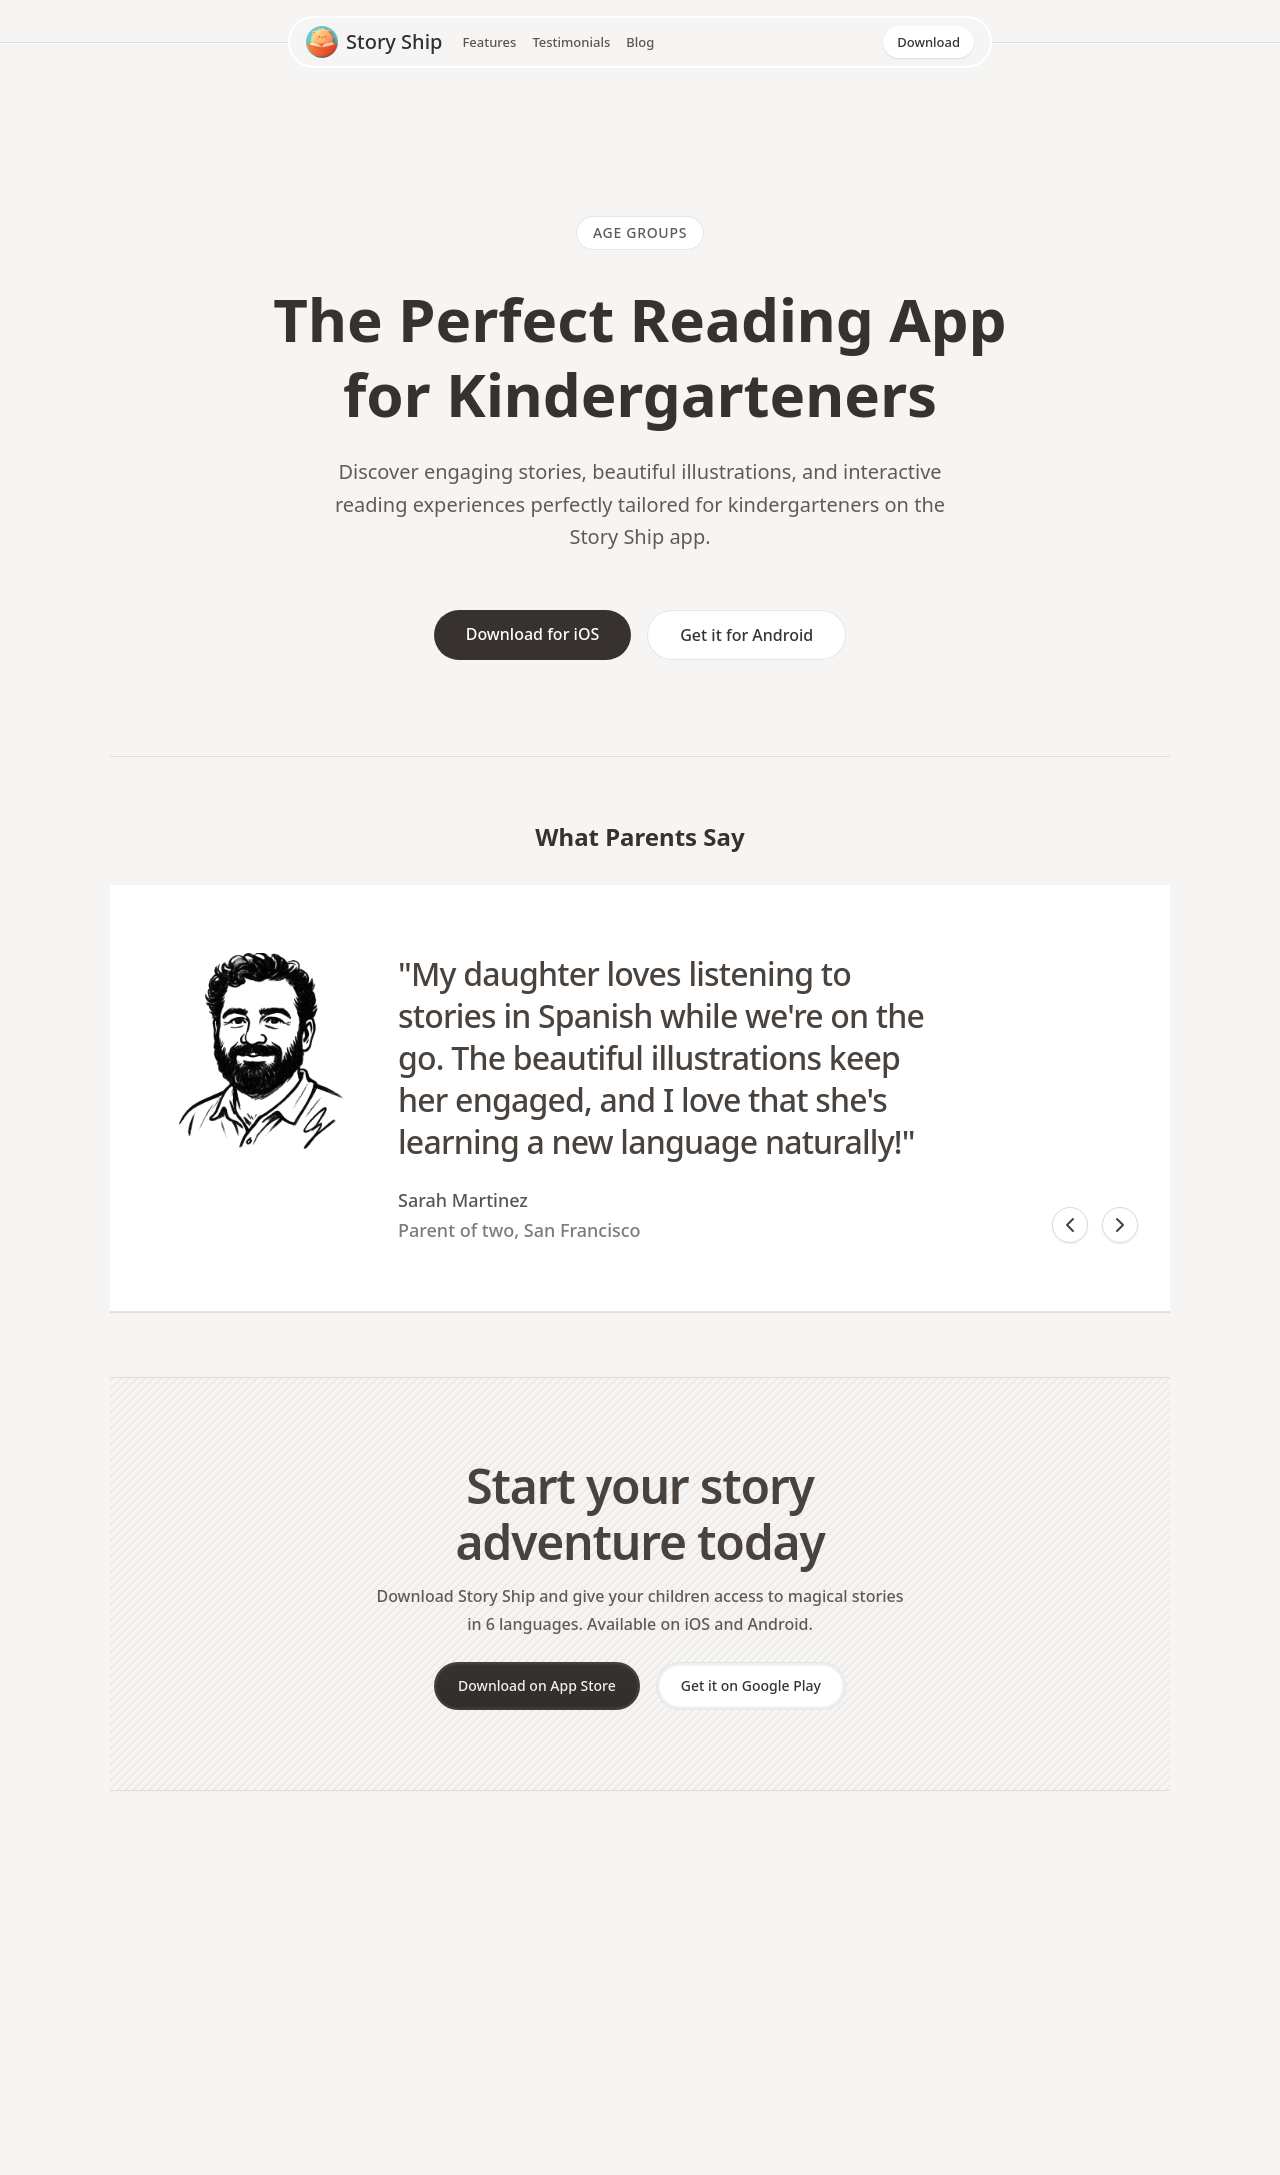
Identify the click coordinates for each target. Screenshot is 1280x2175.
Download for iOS (533, 634)
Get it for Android (746, 635)
